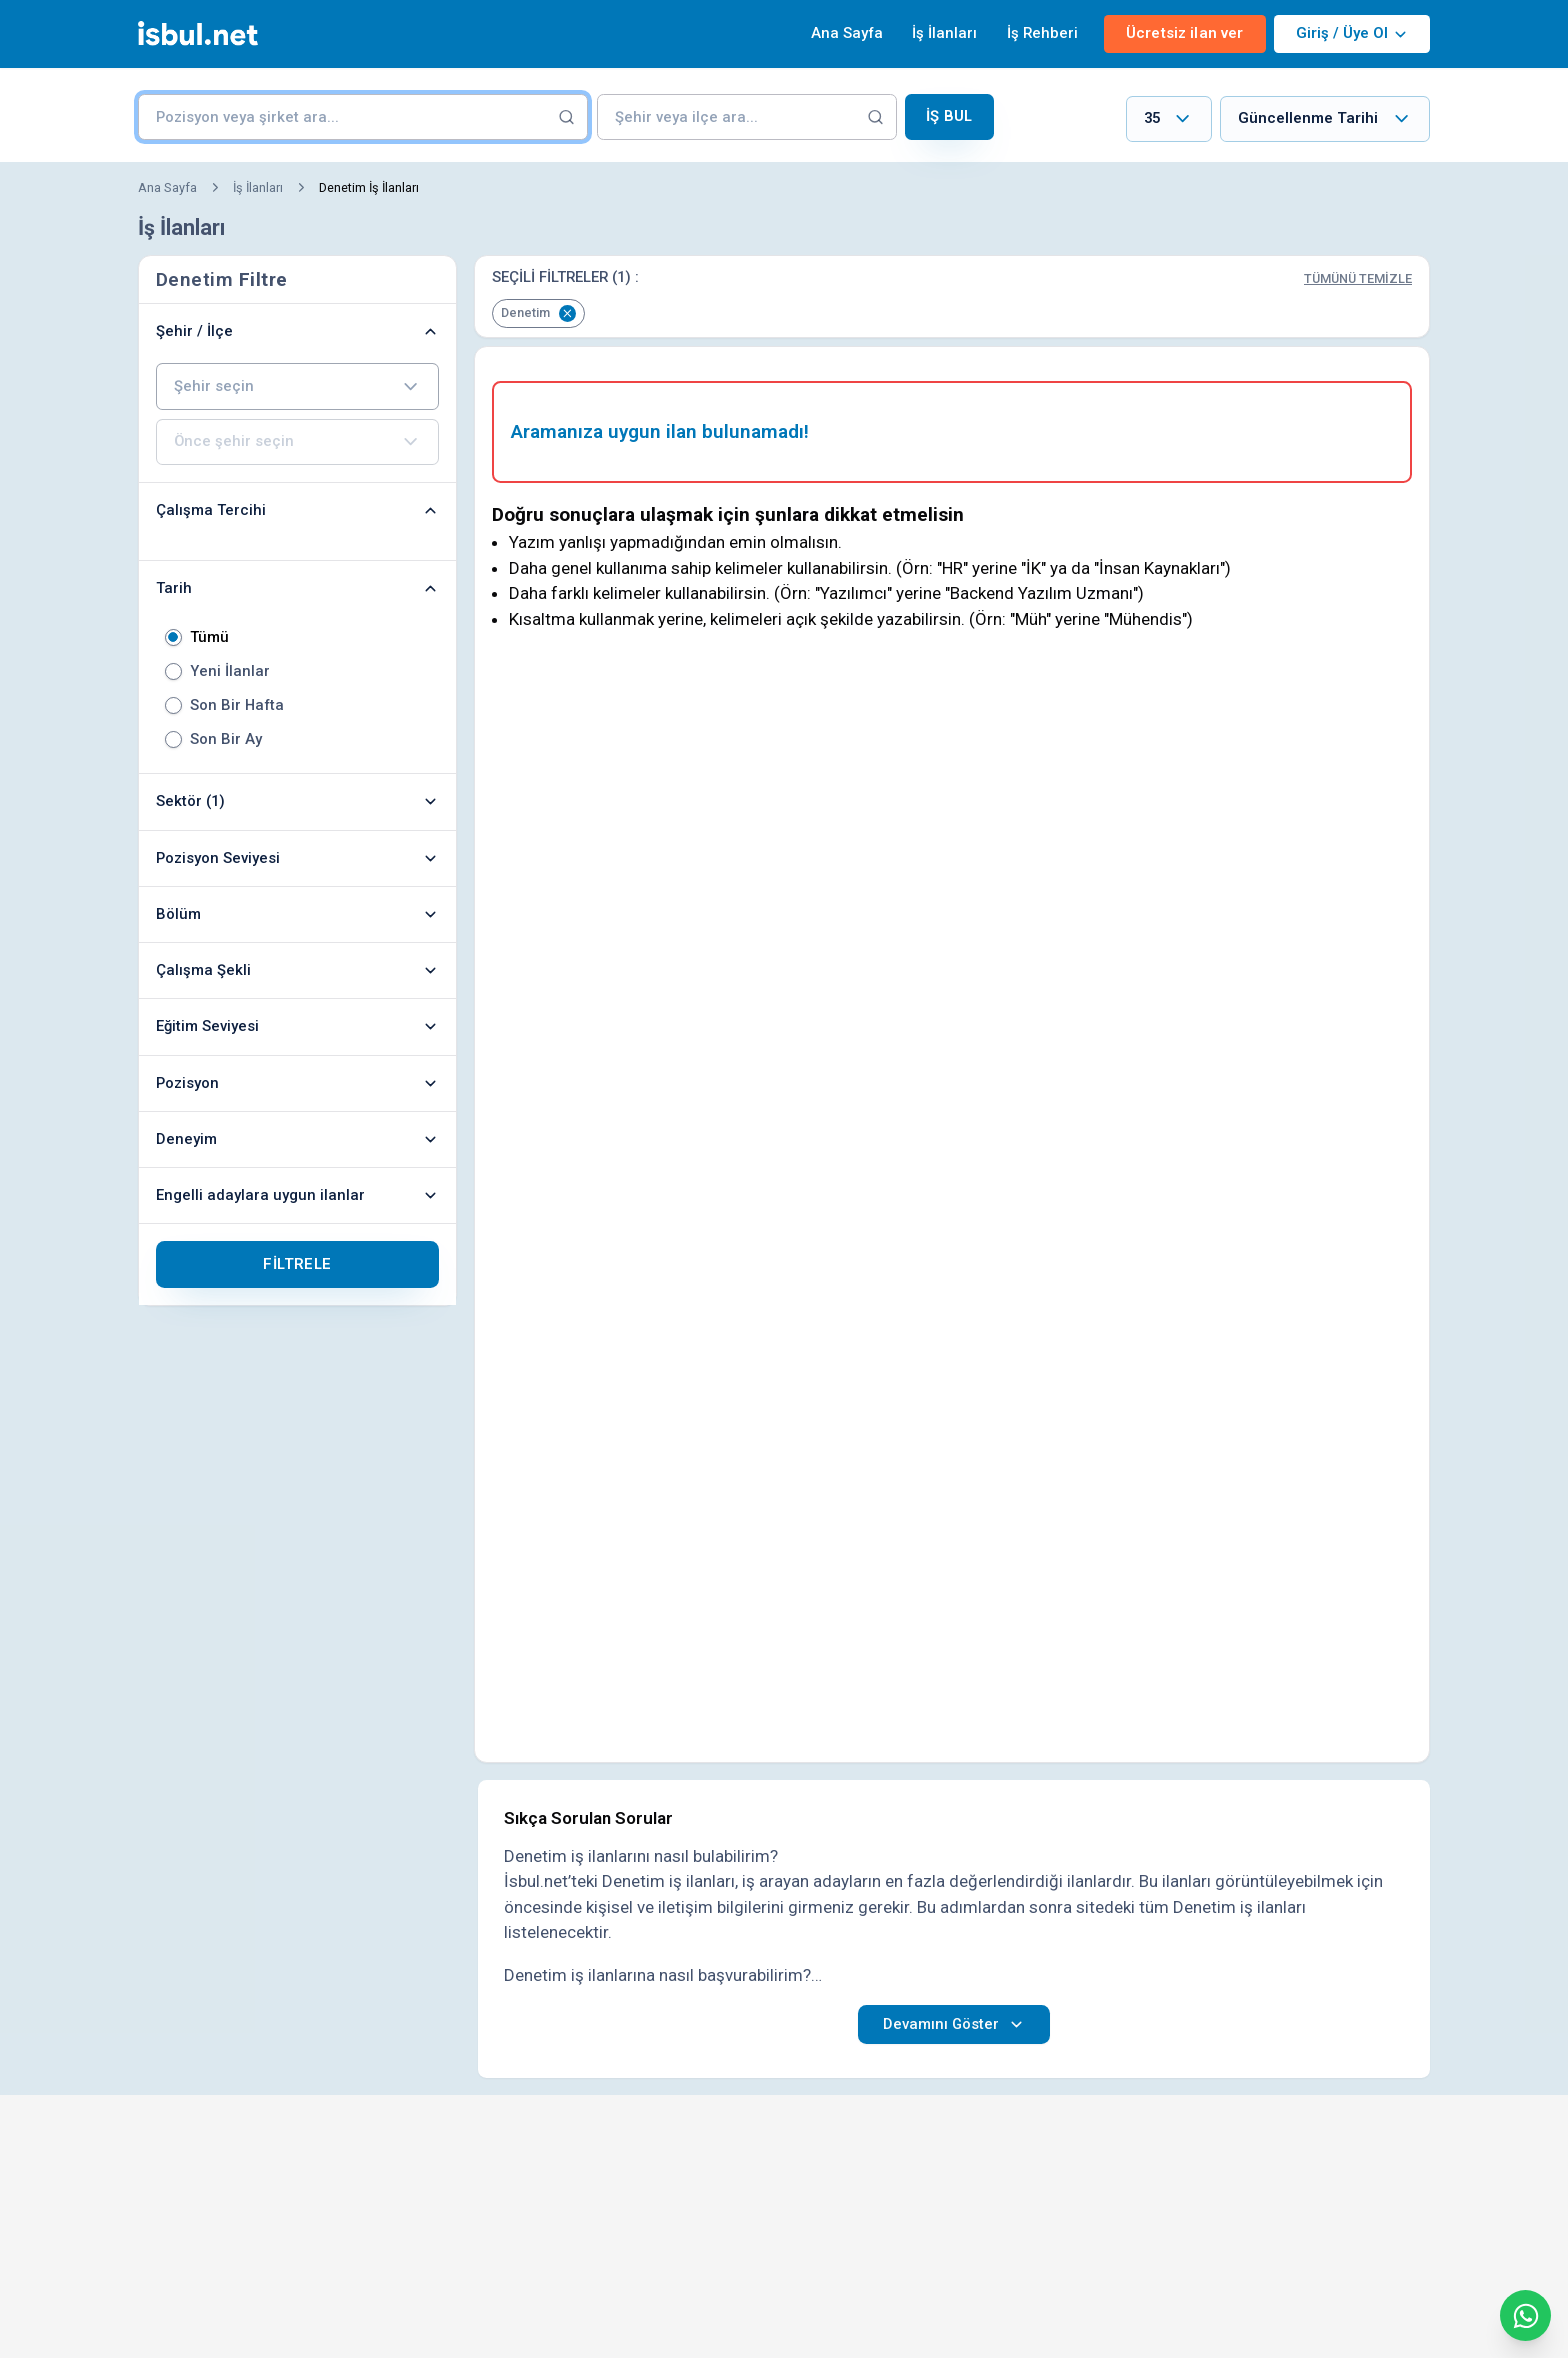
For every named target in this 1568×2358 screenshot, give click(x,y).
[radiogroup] (297, 688)
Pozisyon (297, 1083)
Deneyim (297, 1139)
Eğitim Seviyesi (297, 1026)
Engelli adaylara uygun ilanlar (297, 1195)
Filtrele (297, 1264)
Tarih (297, 588)
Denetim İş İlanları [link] (369, 187)
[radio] (173, 637)
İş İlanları (944, 33)
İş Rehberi (1042, 33)
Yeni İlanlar (230, 671)
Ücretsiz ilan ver (1185, 33)
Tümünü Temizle (1358, 278)
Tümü (209, 637)
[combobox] (1169, 119)
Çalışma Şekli (297, 970)
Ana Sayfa (847, 33)
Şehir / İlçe (297, 331)
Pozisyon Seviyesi (297, 858)
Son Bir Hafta (237, 705)
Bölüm (297, 914)
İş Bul (949, 116)
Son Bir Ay (226, 739)
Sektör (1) (297, 801)
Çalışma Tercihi (297, 510)
